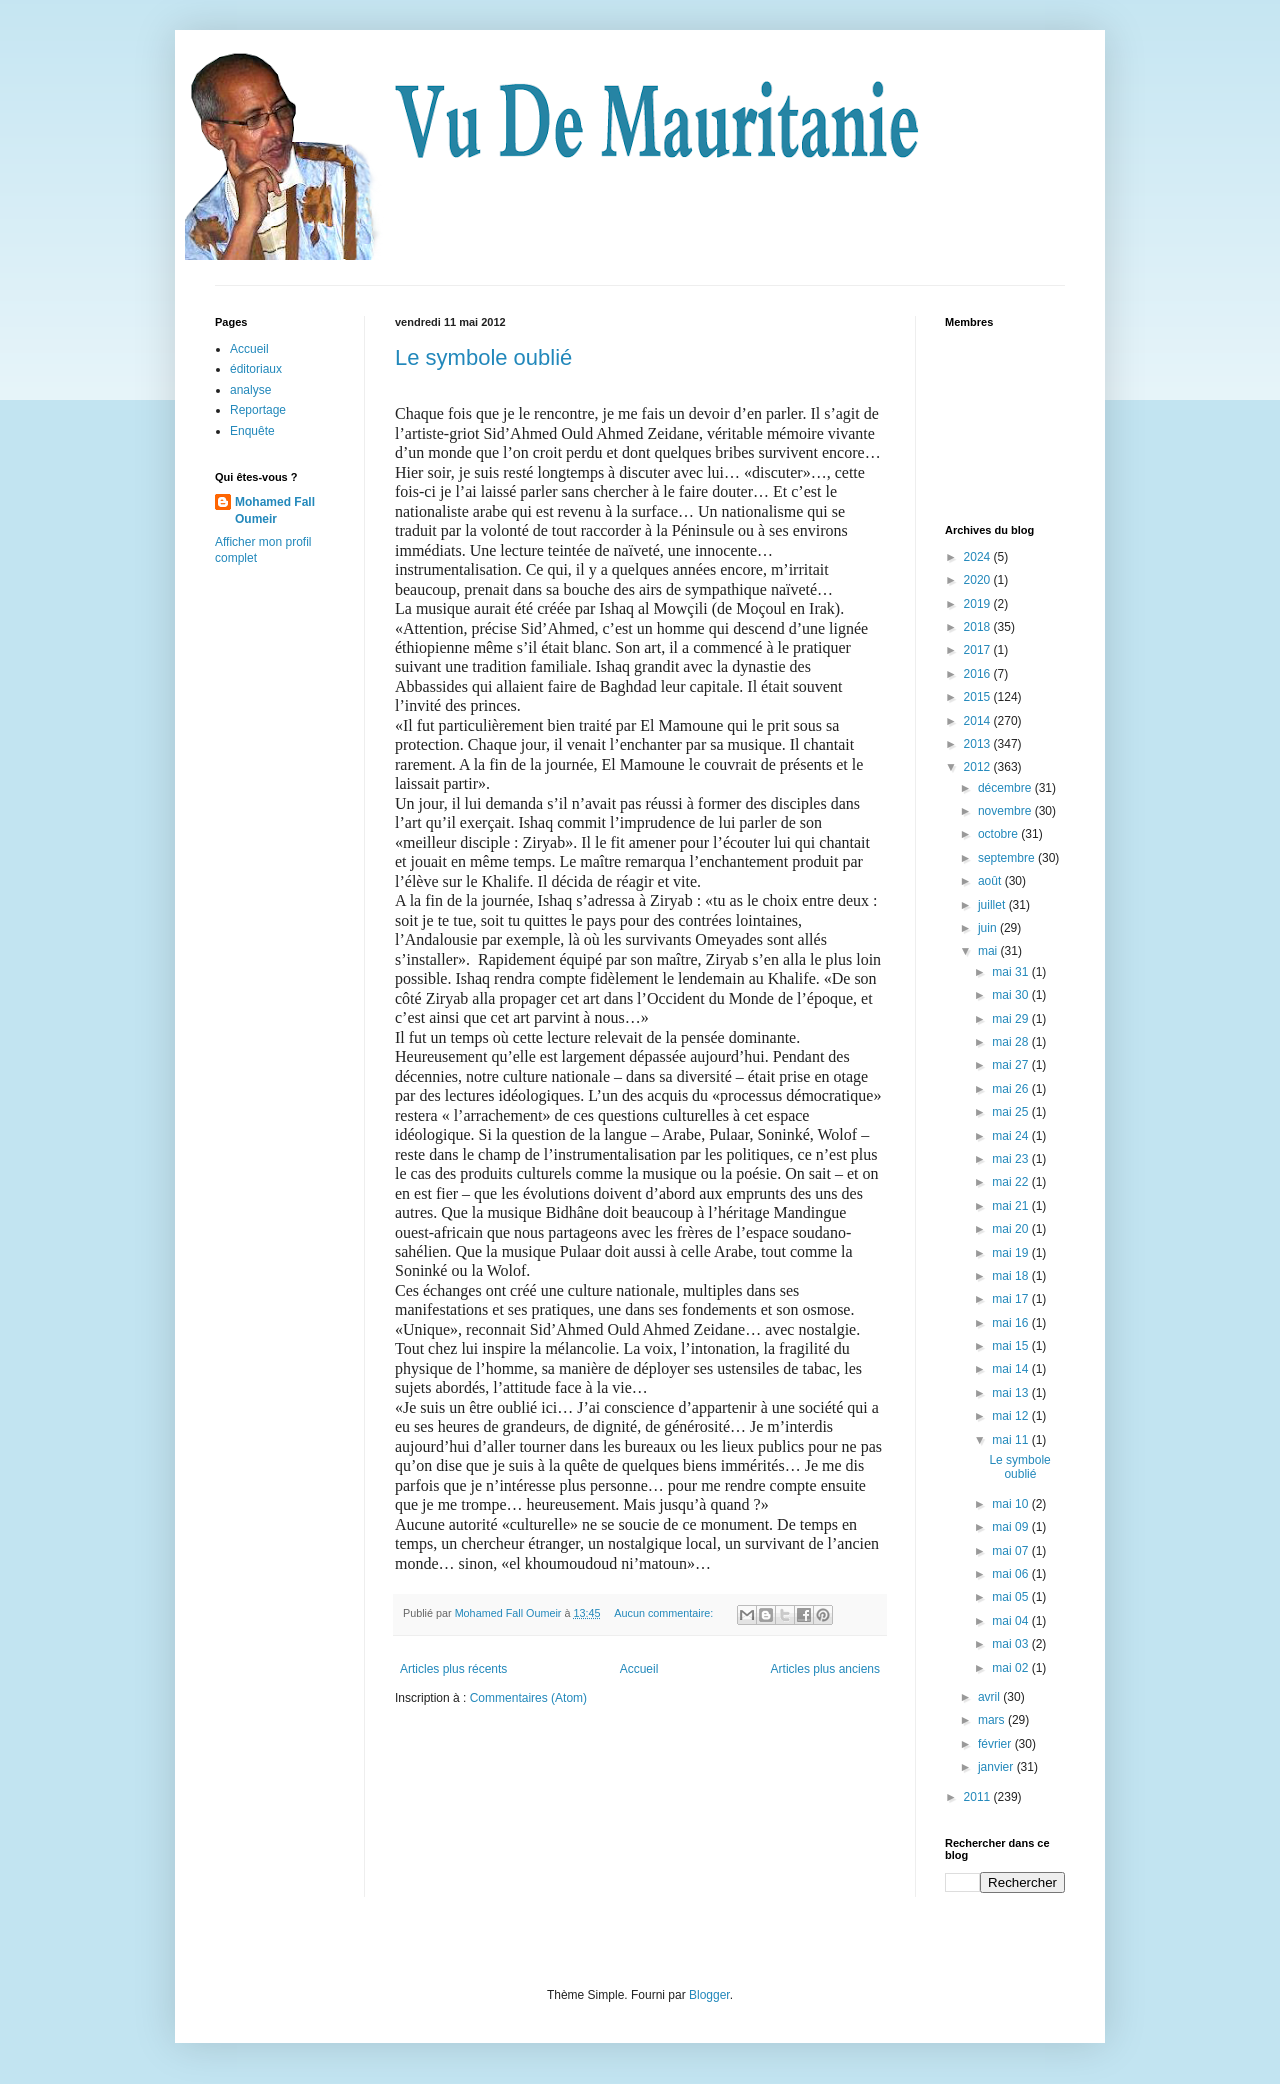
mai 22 (1011, 1182)
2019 (979, 604)
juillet (993, 905)
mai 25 (1011, 1112)
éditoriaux (256, 369)
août (991, 881)
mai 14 (1011, 1369)
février (996, 1744)
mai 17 (1011, 1299)
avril (990, 1697)
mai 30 (1011, 995)
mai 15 (1011, 1346)
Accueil (639, 1669)
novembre (1006, 811)
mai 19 (1011, 1253)
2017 (979, 650)
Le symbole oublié (483, 357)
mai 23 (1011, 1159)
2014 (979, 721)
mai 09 (1011, 1527)
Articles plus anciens (825, 1669)
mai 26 (1011, 1089)
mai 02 (1011, 1668)
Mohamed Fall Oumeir (275, 510)
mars (993, 1720)
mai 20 (1011, 1229)
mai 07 (1011, 1551)
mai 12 (1011, 1416)
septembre (1008, 858)
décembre (1006, 788)
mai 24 (1011, 1136)
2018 (979, 627)
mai (989, 951)
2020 (979, 580)
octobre (999, 834)
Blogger (709, 1995)
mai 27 (1011, 1065)
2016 (979, 674)
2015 (979, 697)
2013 (979, 744)
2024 (979, 557)
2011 (979, 1797)
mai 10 (1011, 1504)
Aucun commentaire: (665, 1613)
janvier (997, 1767)
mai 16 (1011, 1323)
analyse (250, 390)
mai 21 (1011, 1206)
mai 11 (1011, 1440)
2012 (979, 767)
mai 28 (1011, 1042)
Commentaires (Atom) (528, 1698)
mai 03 (1011, 1644)
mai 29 (1011, 1019)
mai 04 (1011, 1621)
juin (989, 928)
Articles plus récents (453, 1669)
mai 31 (1011, 972)
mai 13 (1011, 1393)
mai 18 (1011, 1276)
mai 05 (1011, 1597)
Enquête (252, 431)
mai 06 (1011, 1574)
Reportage (258, 410)
